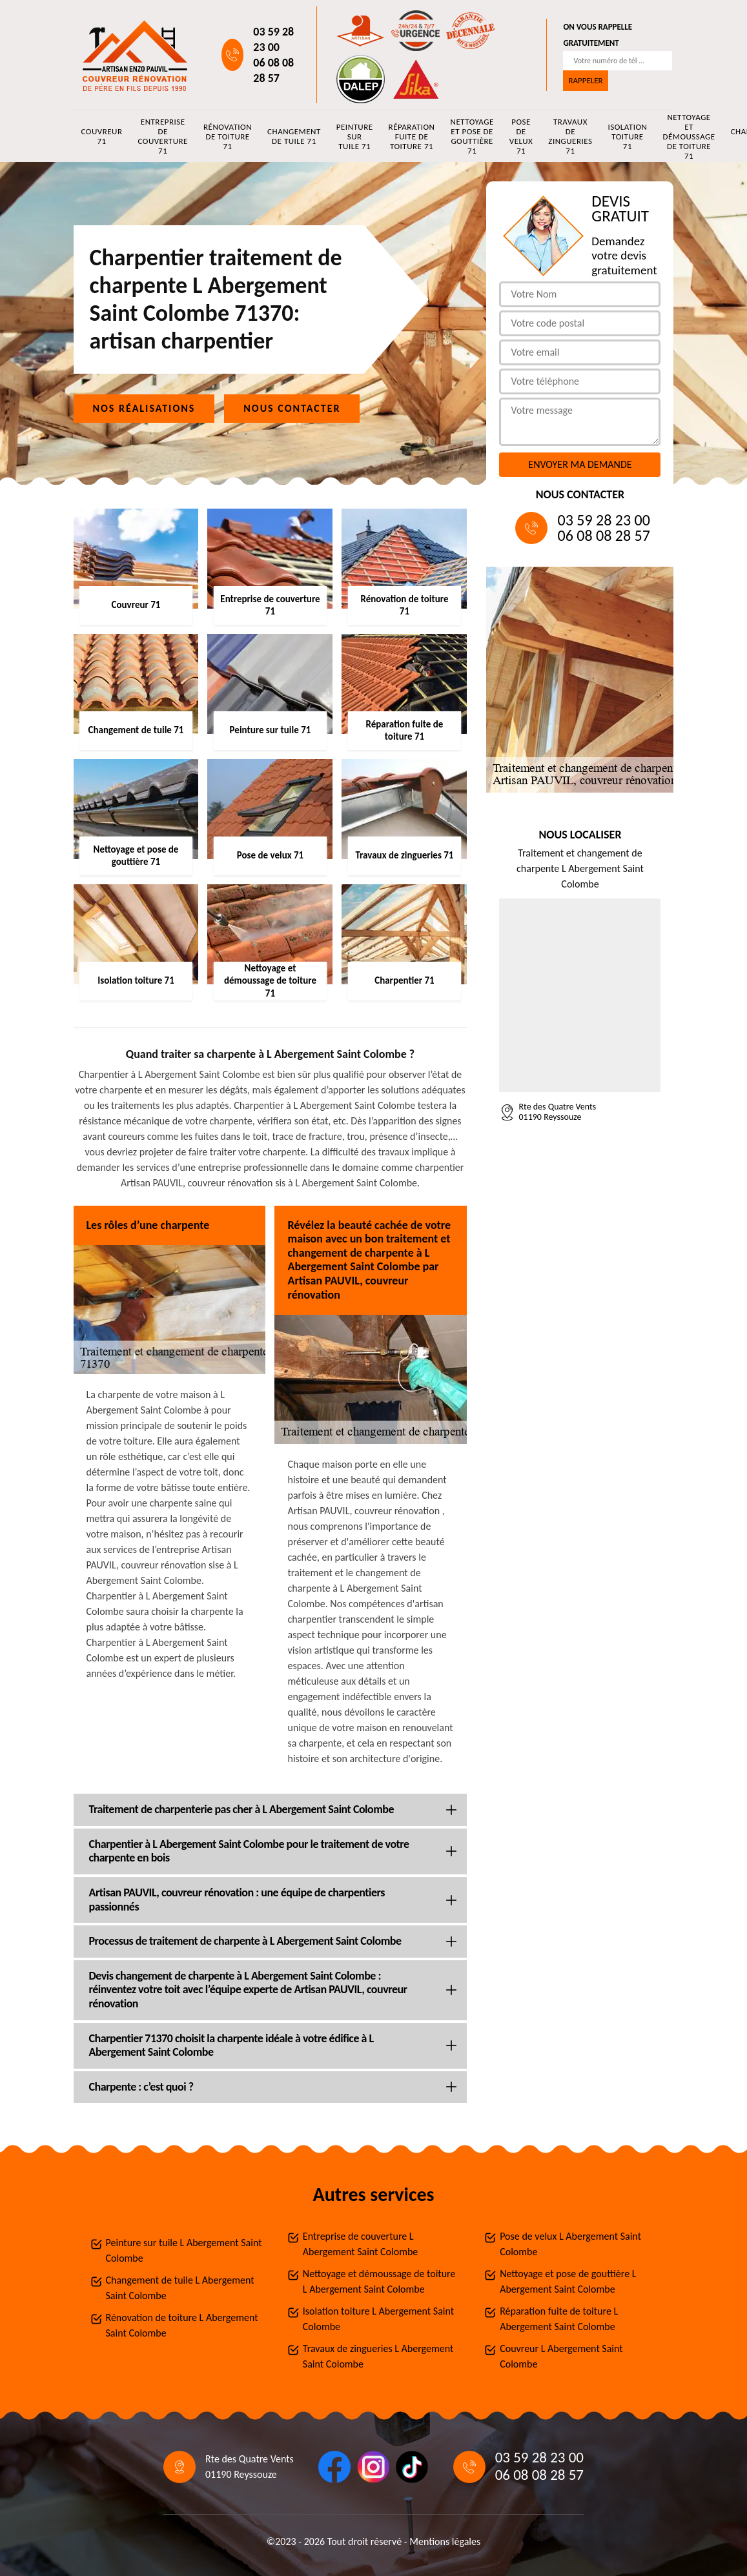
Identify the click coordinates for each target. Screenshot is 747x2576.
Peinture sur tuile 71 (354, 136)
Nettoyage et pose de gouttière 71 (471, 136)
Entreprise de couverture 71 (163, 136)
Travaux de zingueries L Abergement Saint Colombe (378, 2356)
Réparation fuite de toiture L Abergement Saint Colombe (559, 2319)
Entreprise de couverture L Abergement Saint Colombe (360, 2244)
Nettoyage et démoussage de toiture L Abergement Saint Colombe (379, 2281)
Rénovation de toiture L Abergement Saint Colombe (182, 2325)
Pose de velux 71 (521, 136)
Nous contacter (291, 408)
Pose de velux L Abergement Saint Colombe (570, 2244)
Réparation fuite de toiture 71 (412, 136)
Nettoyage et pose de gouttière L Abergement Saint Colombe (568, 2281)
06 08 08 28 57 (273, 70)
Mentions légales (444, 2541)
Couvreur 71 (102, 136)
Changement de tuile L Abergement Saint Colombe (180, 2288)
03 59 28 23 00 (273, 39)
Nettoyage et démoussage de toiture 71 (688, 136)
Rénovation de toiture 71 (227, 136)
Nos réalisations (144, 408)
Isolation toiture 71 (627, 136)
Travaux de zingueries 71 (570, 136)
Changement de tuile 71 (294, 136)
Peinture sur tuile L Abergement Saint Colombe (184, 2250)
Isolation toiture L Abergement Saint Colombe (378, 2319)
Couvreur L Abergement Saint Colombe (561, 2356)
